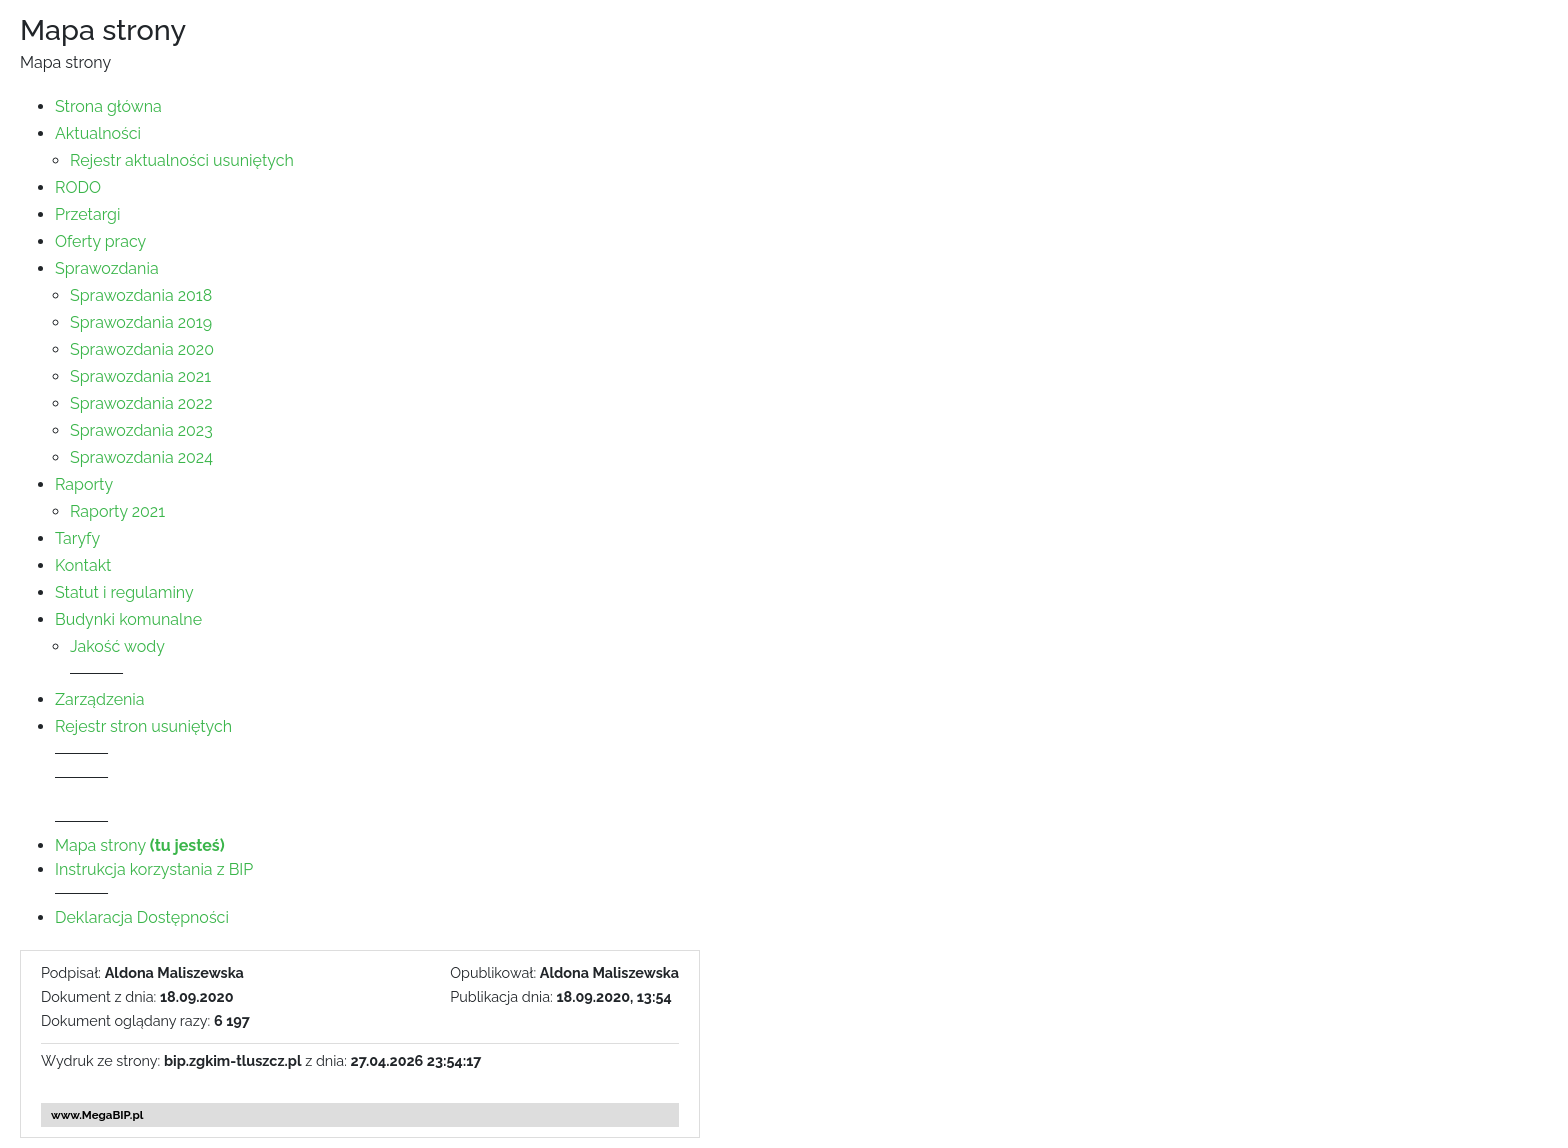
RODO (78, 187)
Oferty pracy (100, 241)
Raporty (84, 484)
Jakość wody (117, 646)
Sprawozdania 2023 (141, 430)
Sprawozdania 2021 (140, 376)
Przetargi (87, 214)
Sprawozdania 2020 (142, 349)
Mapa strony (140, 845)
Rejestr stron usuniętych (143, 726)
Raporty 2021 (117, 511)
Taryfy (77, 538)
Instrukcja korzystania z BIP (154, 869)
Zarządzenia (100, 699)
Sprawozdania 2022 (141, 403)
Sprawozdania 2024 (141, 457)
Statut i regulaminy (124, 592)
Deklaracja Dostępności (142, 917)
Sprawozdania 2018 (141, 295)
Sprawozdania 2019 (141, 322)
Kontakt (83, 565)
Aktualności (98, 133)
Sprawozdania (107, 268)
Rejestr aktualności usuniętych (182, 160)
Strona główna (108, 106)
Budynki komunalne (128, 619)
